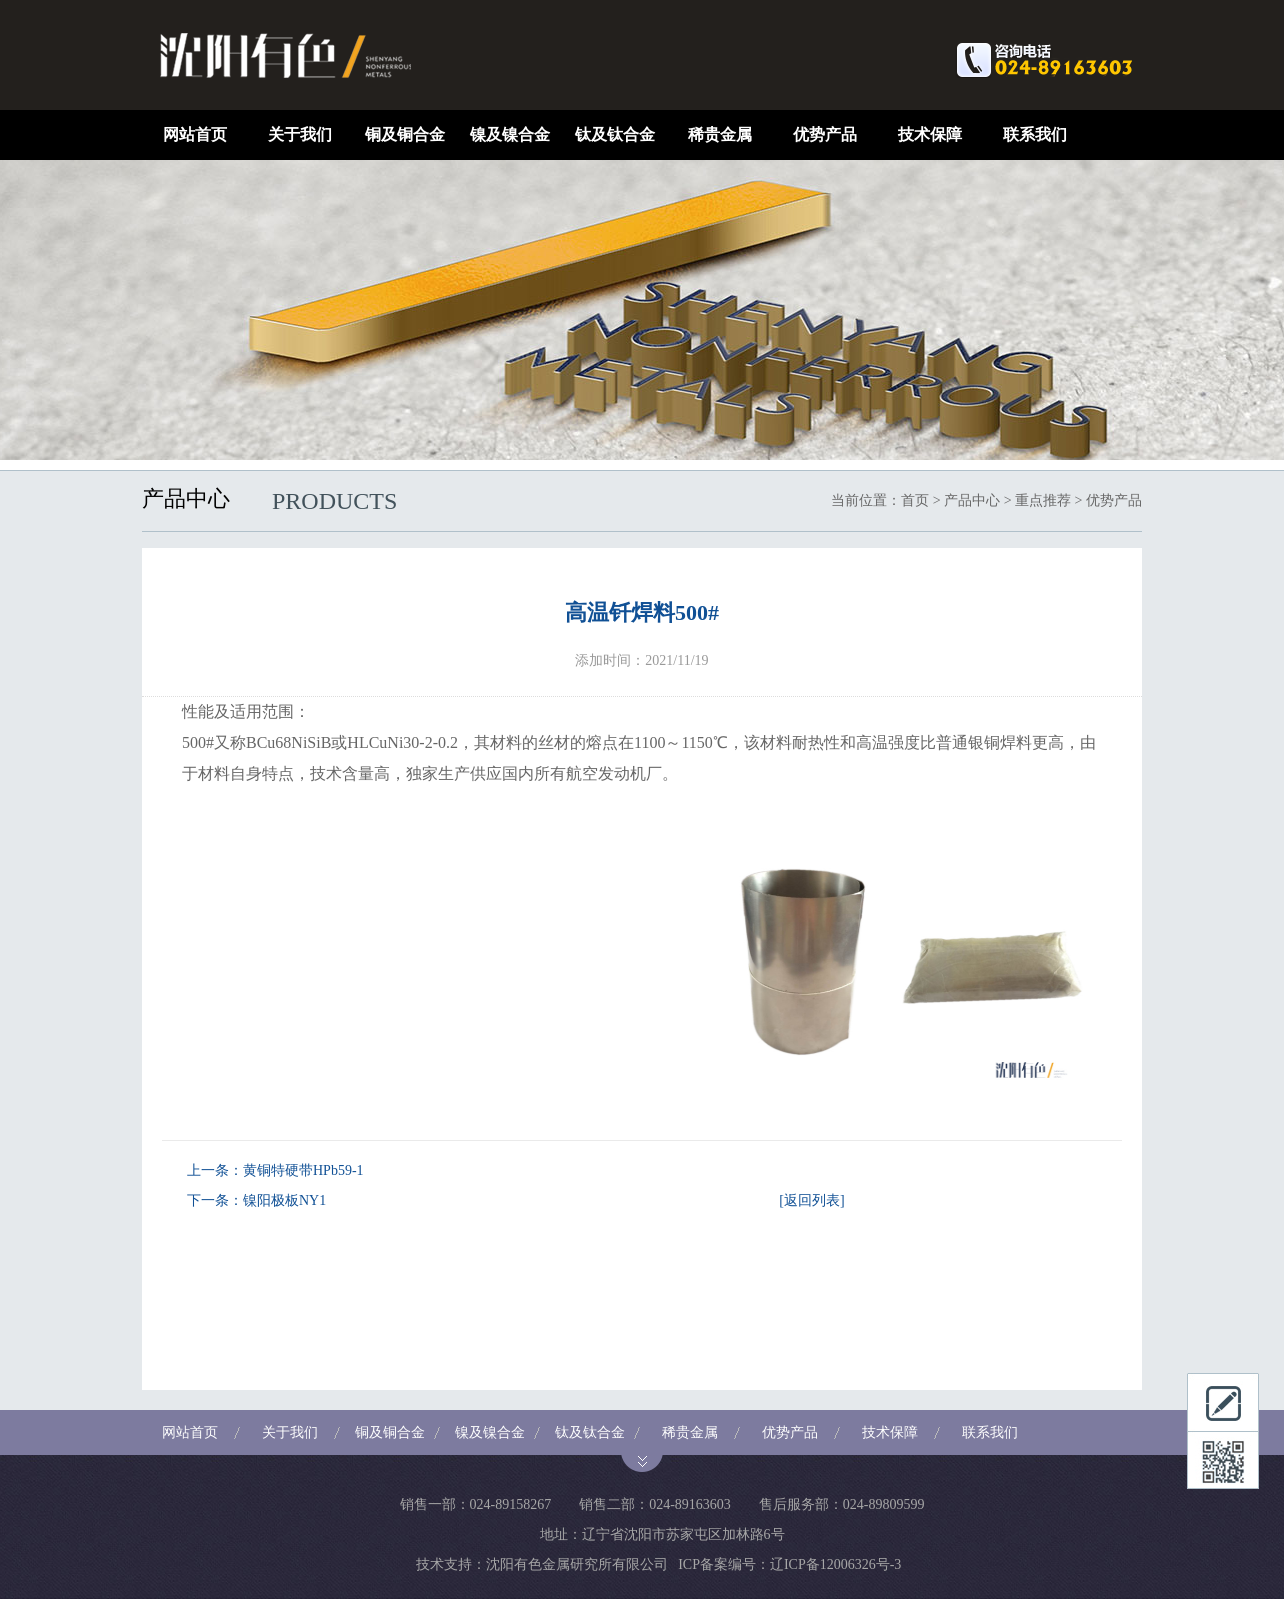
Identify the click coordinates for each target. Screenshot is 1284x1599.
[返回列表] (811, 1200)
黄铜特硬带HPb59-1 (303, 1170)
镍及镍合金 (510, 134)
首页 (915, 500)
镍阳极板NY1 (284, 1200)
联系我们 (1035, 134)
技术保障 (930, 134)
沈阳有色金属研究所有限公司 (577, 1564)
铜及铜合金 (405, 134)
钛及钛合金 (615, 134)
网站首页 (195, 134)
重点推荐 (1043, 500)
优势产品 (825, 134)
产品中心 (972, 500)
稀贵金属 (720, 134)
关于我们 (300, 134)
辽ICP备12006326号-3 (835, 1564)
